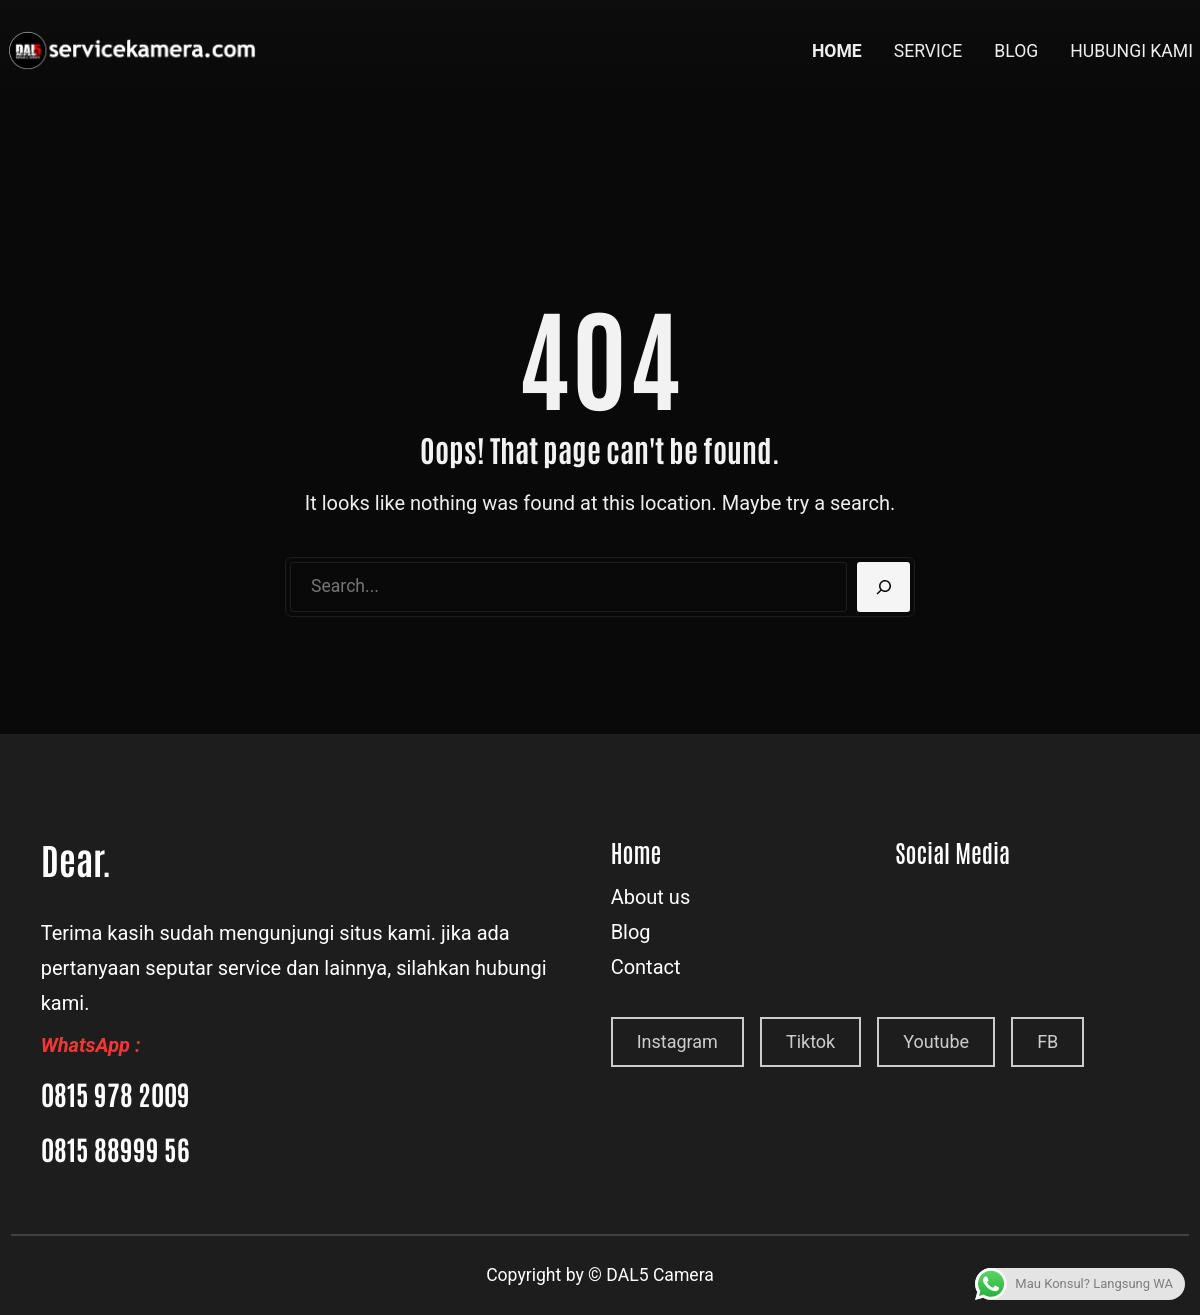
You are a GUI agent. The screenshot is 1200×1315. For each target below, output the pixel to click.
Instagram (677, 1041)
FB (1047, 1041)
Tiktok (810, 1041)
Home (636, 851)
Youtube (936, 1041)
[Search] (883, 587)
